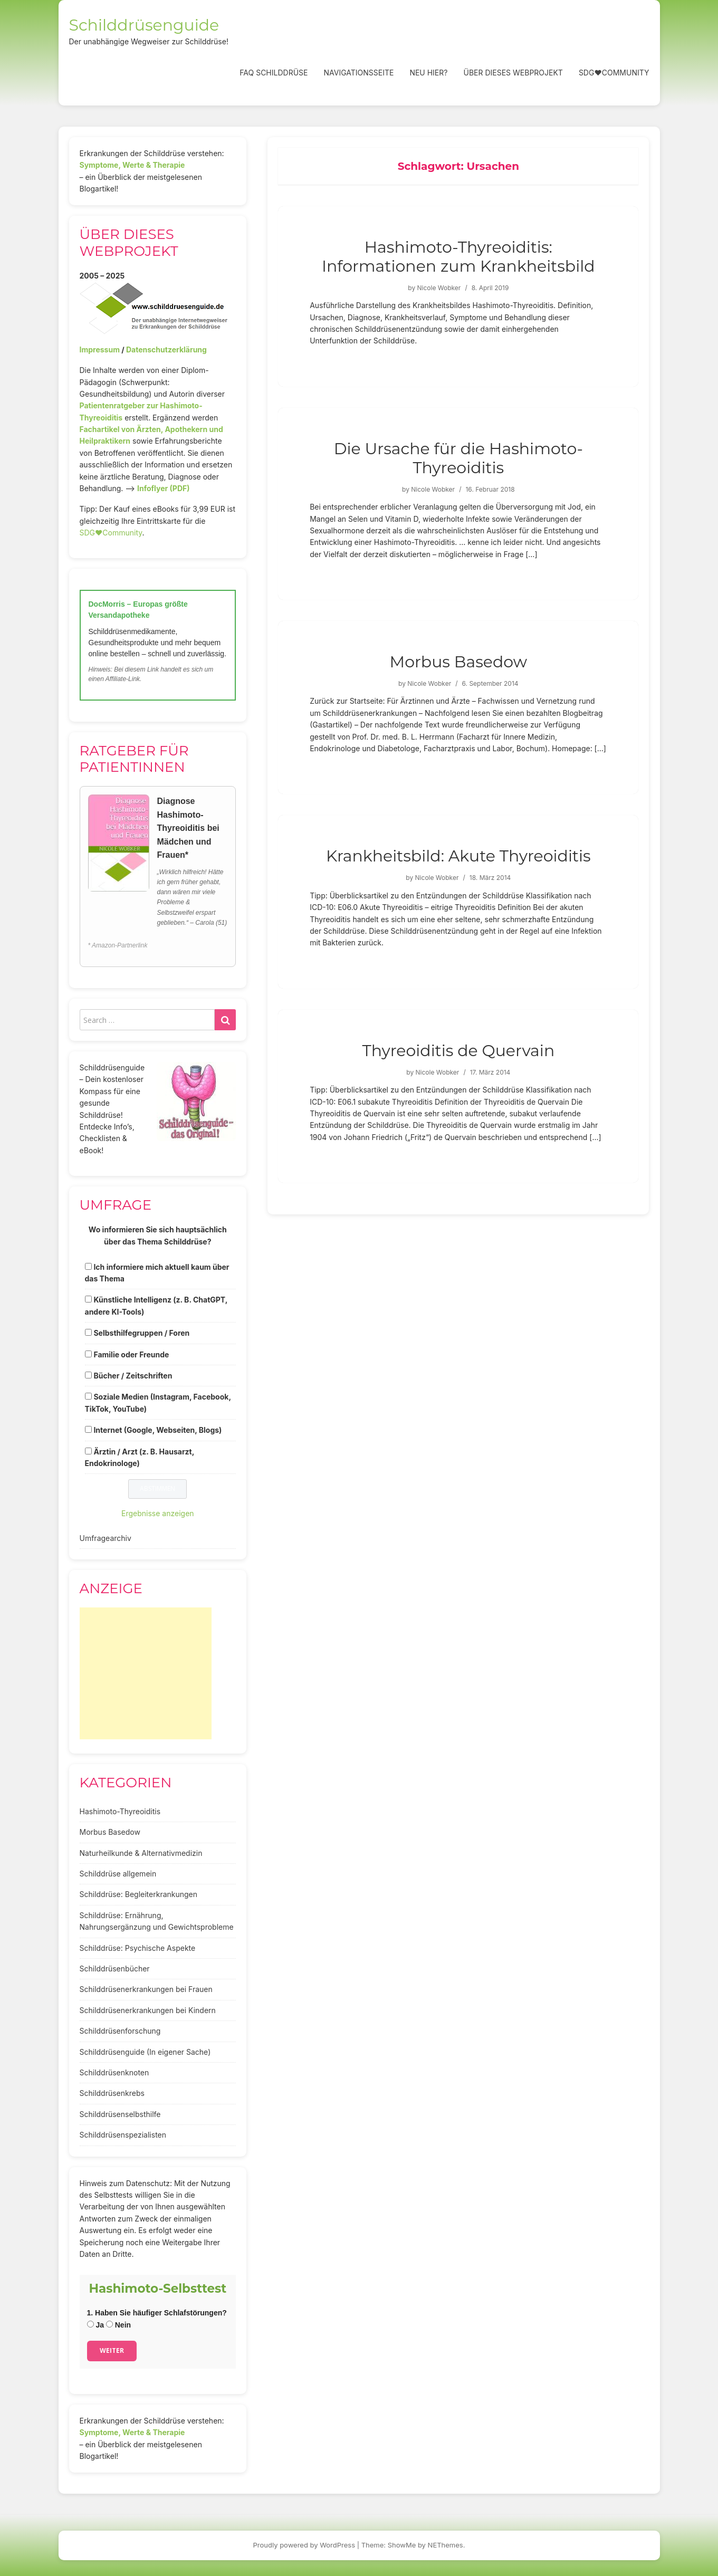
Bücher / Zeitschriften (132, 1375)
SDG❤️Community (614, 72)
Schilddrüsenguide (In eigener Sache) (145, 2051)
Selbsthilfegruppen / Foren (141, 1332)
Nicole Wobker (439, 288)
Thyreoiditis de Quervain (458, 1050)
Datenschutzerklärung (166, 349)
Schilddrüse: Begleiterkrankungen (139, 1894)
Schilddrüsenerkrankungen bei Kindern (148, 2010)
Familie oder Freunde (131, 1354)
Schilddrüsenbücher (115, 1968)
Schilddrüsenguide (144, 25)
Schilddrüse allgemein (118, 1873)
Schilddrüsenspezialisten (123, 2134)
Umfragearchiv (105, 1538)
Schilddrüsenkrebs (112, 2093)
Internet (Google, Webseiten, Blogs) (157, 1429)
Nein (118, 2325)
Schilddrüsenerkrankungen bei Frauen (146, 1989)
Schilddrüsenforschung (120, 2030)
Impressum (100, 349)
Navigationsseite (358, 72)
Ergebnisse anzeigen (157, 1513)
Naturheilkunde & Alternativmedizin (141, 1853)
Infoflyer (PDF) (163, 488)
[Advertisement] (146, 1673)
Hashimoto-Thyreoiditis (120, 1811)
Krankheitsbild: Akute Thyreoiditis (458, 856)
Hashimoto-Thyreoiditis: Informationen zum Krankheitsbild (458, 256)
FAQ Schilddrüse (274, 72)
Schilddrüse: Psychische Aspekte (138, 1947)
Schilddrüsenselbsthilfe (120, 2114)
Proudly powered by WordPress (304, 2545)
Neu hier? (428, 72)
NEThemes (445, 2545)
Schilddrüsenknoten (114, 2072)
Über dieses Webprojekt (512, 72)
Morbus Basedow (458, 662)
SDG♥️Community (111, 532)
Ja (95, 2325)
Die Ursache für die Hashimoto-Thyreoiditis (458, 458)
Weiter (112, 2350)
